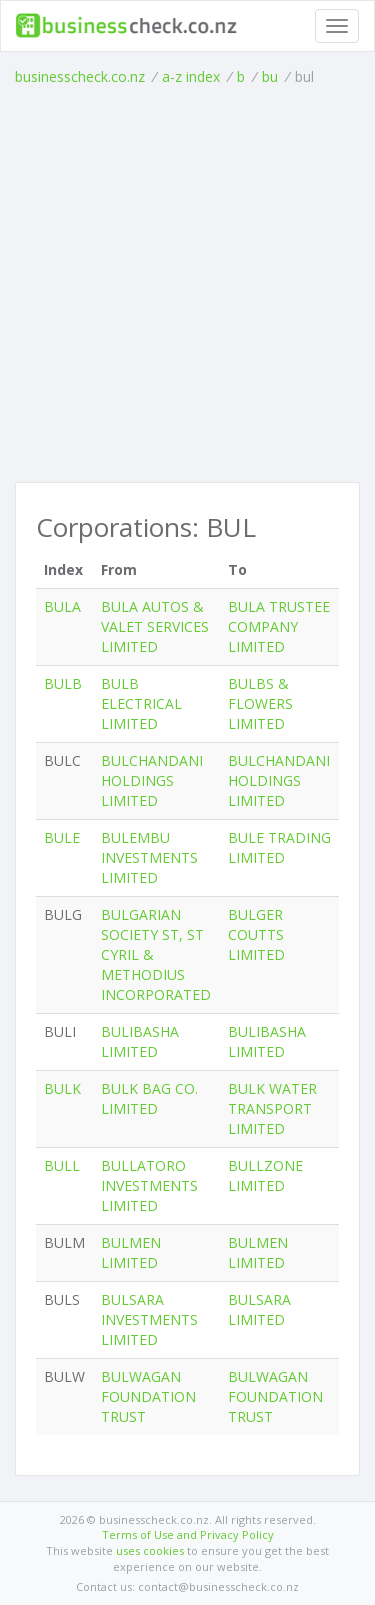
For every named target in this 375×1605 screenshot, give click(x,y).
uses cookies (150, 1550)
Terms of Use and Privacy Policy (188, 1534)
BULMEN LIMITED (131, 1252)
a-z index (191, 76)
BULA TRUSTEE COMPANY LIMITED (279, 626)
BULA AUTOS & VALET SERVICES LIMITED (155, 626)
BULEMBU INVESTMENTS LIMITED (149, 857)
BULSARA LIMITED (259, 1309)
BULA (62, 606)
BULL (62, 1165)
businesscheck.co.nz (80, 76)
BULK (62, 1088)
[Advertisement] (187, 284)
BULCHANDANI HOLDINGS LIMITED (152, 780)
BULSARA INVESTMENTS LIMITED (149, 1319)
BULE (62, 837)
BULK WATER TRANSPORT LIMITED (272, 1108)
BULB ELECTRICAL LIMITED (141, 703)
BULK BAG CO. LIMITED (149, 1098)
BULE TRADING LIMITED (279, 847)
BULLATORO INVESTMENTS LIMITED (149, 1185)
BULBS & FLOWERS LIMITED (260, 703)
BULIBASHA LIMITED (140, 1041)
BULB (63, 683)
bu (270, 76)
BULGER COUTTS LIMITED (256, 934)
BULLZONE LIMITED (265, 1175)
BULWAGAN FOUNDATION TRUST (148, 1396)
